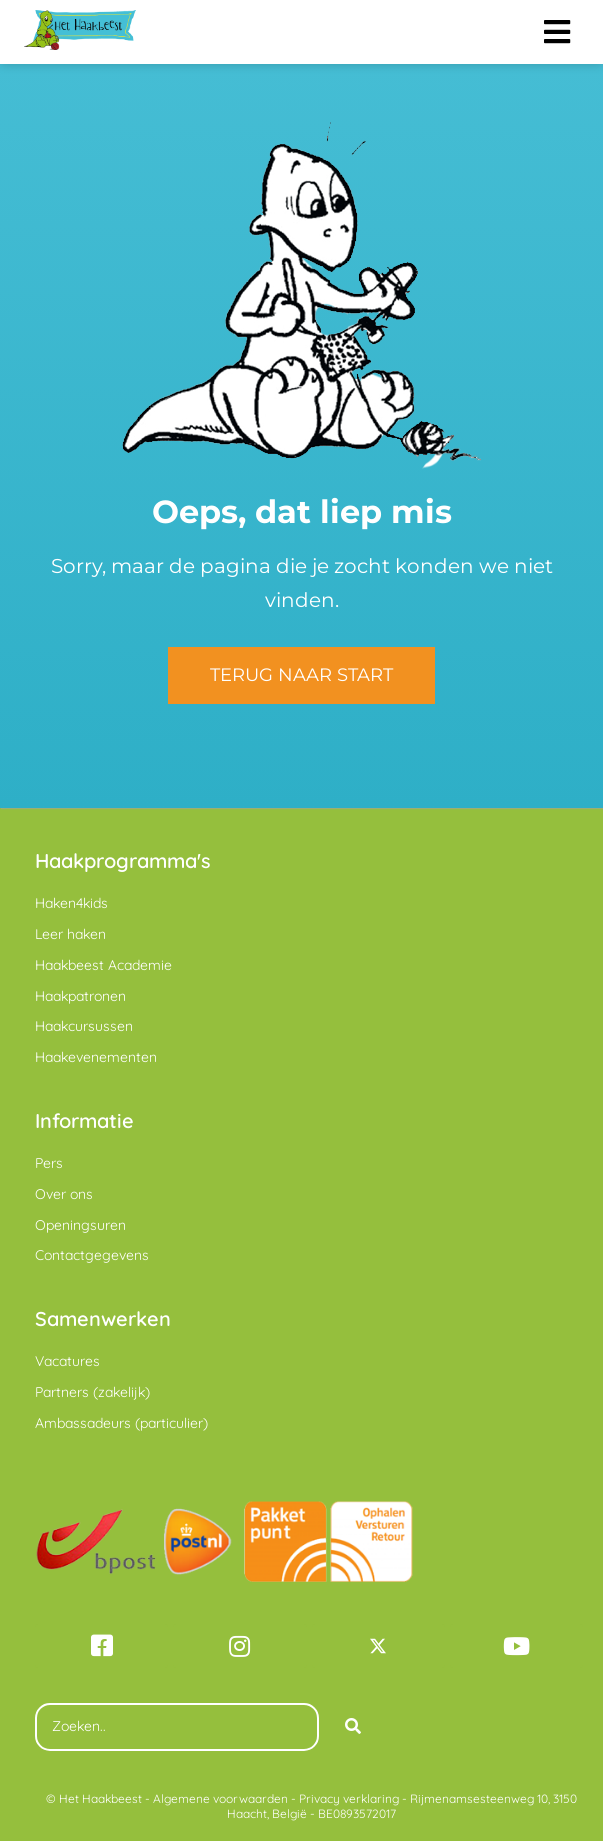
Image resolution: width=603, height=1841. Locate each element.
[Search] (353, 1727)
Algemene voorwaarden (220, 1798)
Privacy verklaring (349, 1798)
